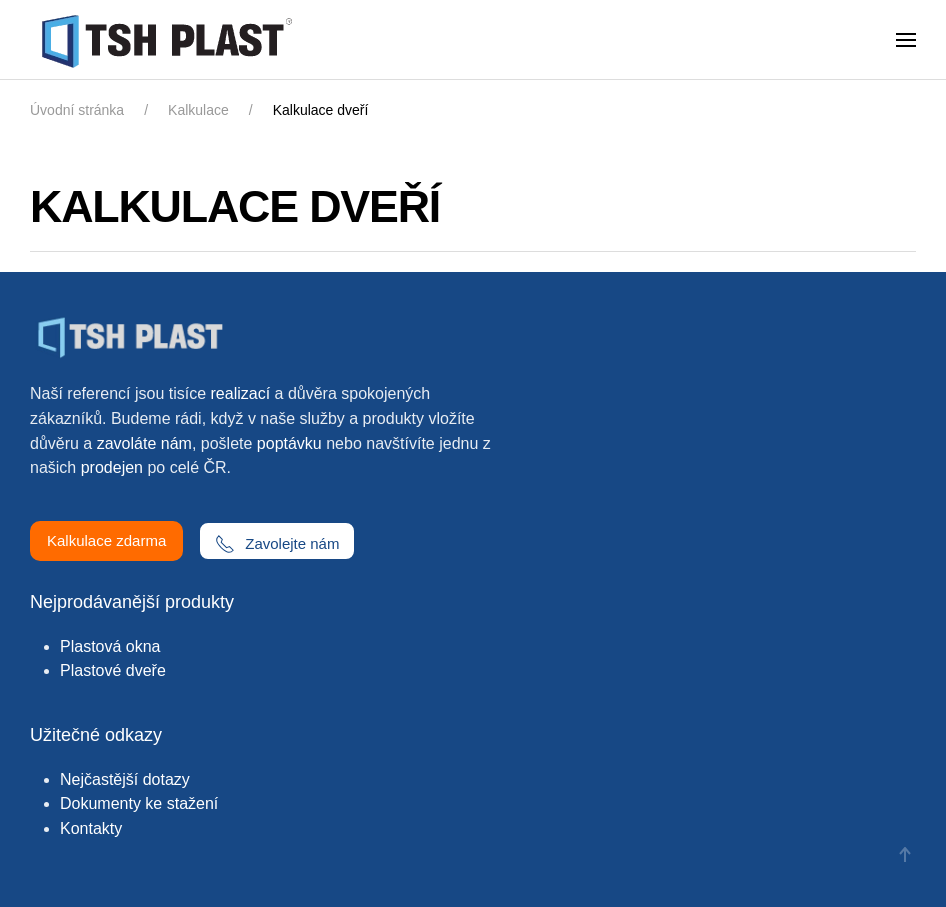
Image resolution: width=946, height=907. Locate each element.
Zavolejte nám (277, 544)
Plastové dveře (113, 670)
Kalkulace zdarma (106, 540)
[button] (906, 40)
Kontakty (91, 828)
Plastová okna (110, 646)
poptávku (289, 443)
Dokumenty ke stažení (139, 803)
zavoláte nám (144, 443)
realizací (241, 393)
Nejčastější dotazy (125, 779)
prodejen (112, 467)
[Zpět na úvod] (171, 40)
